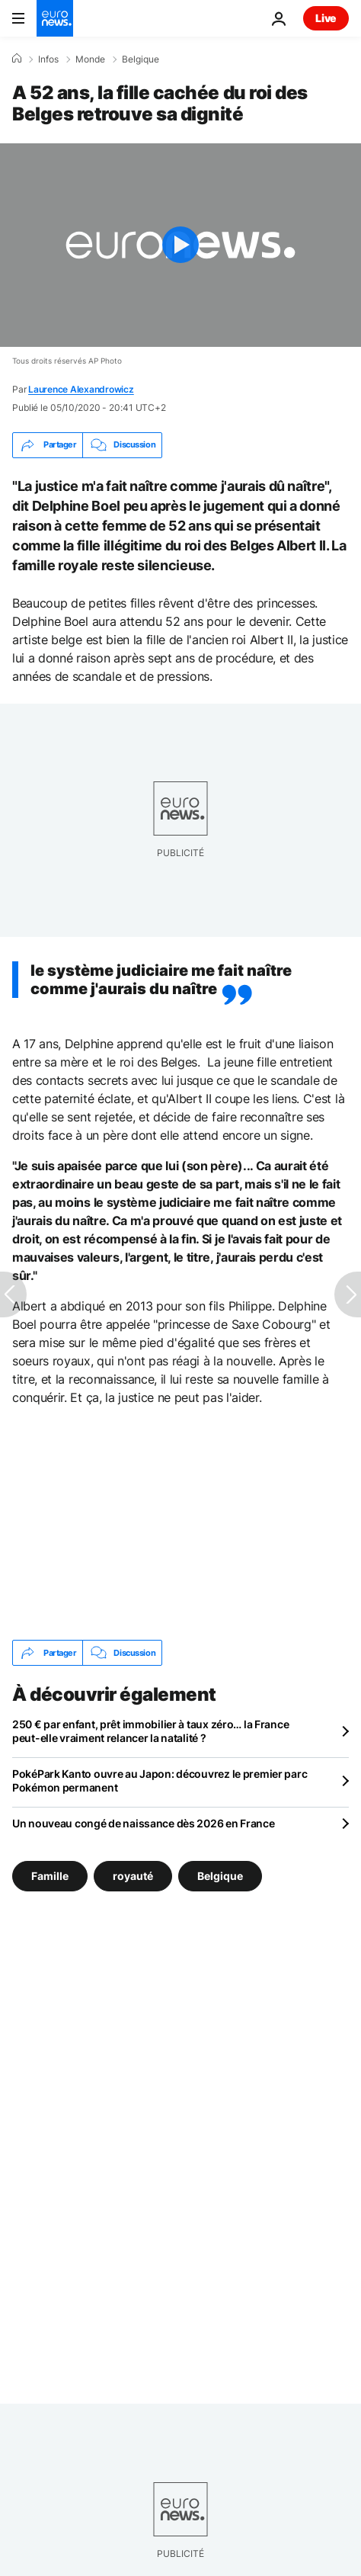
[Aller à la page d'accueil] (55, 18)
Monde (90, 59)
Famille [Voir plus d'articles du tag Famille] (50, 1875)
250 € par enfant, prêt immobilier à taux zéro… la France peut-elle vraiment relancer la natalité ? (150, 1731)
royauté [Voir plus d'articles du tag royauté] (133, 1875)
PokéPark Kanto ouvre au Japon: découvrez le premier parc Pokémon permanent (159, 1780)
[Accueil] (16, 58)
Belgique (140, 59)
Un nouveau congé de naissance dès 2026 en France (143, 1823)
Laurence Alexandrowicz (81, 389)
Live (326, 17)
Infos (48, 59)
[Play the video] (180, 245)
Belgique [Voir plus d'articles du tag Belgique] (220, 1875)
